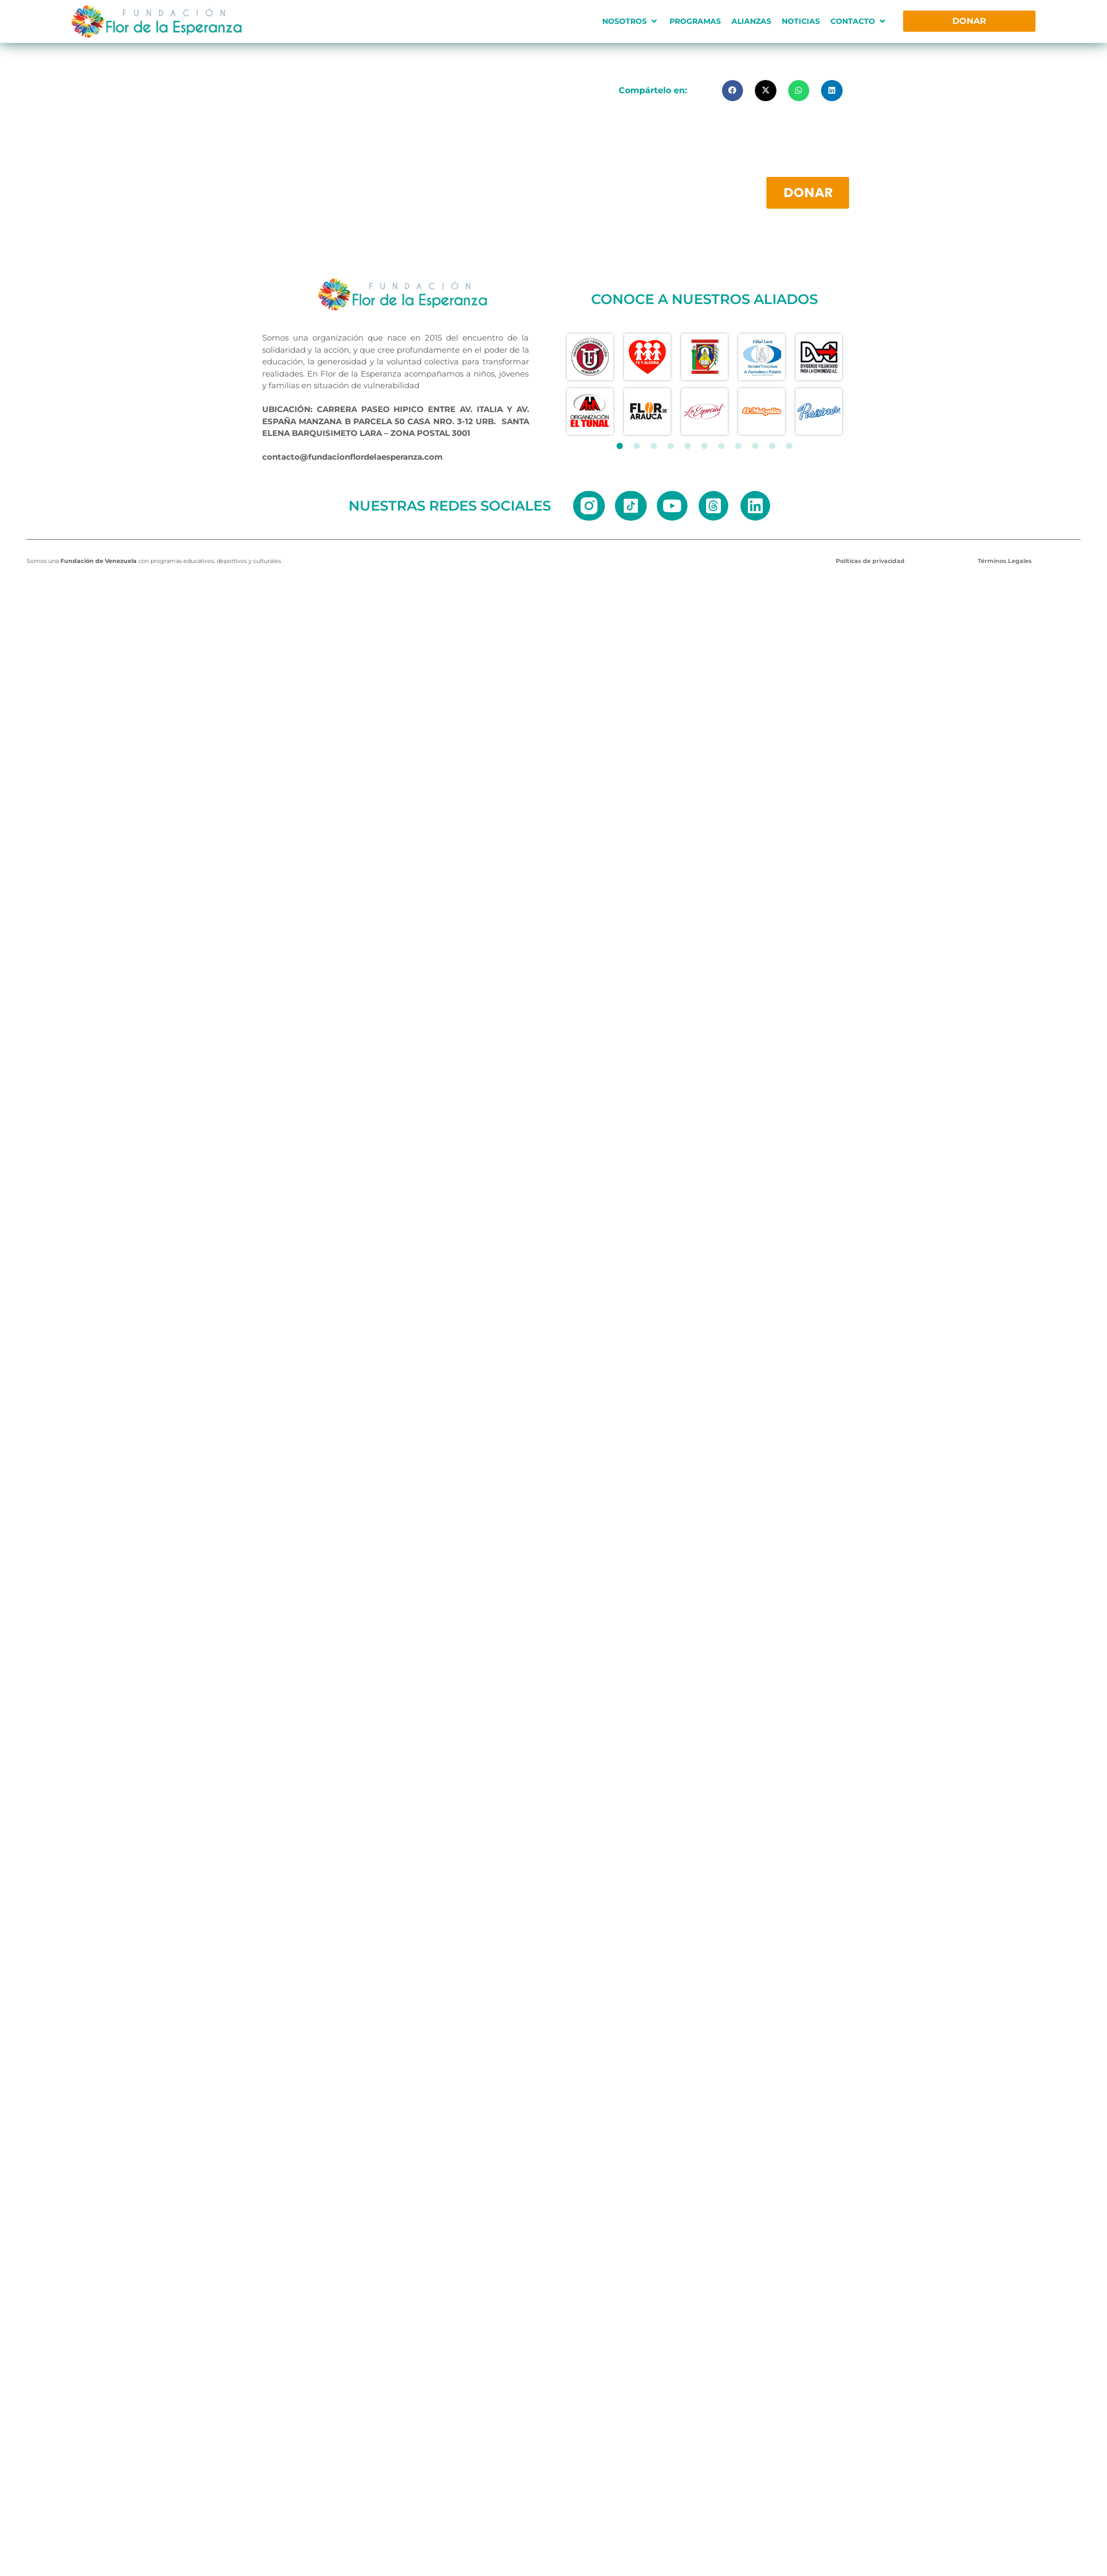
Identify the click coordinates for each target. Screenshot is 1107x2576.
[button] (630, 21)
